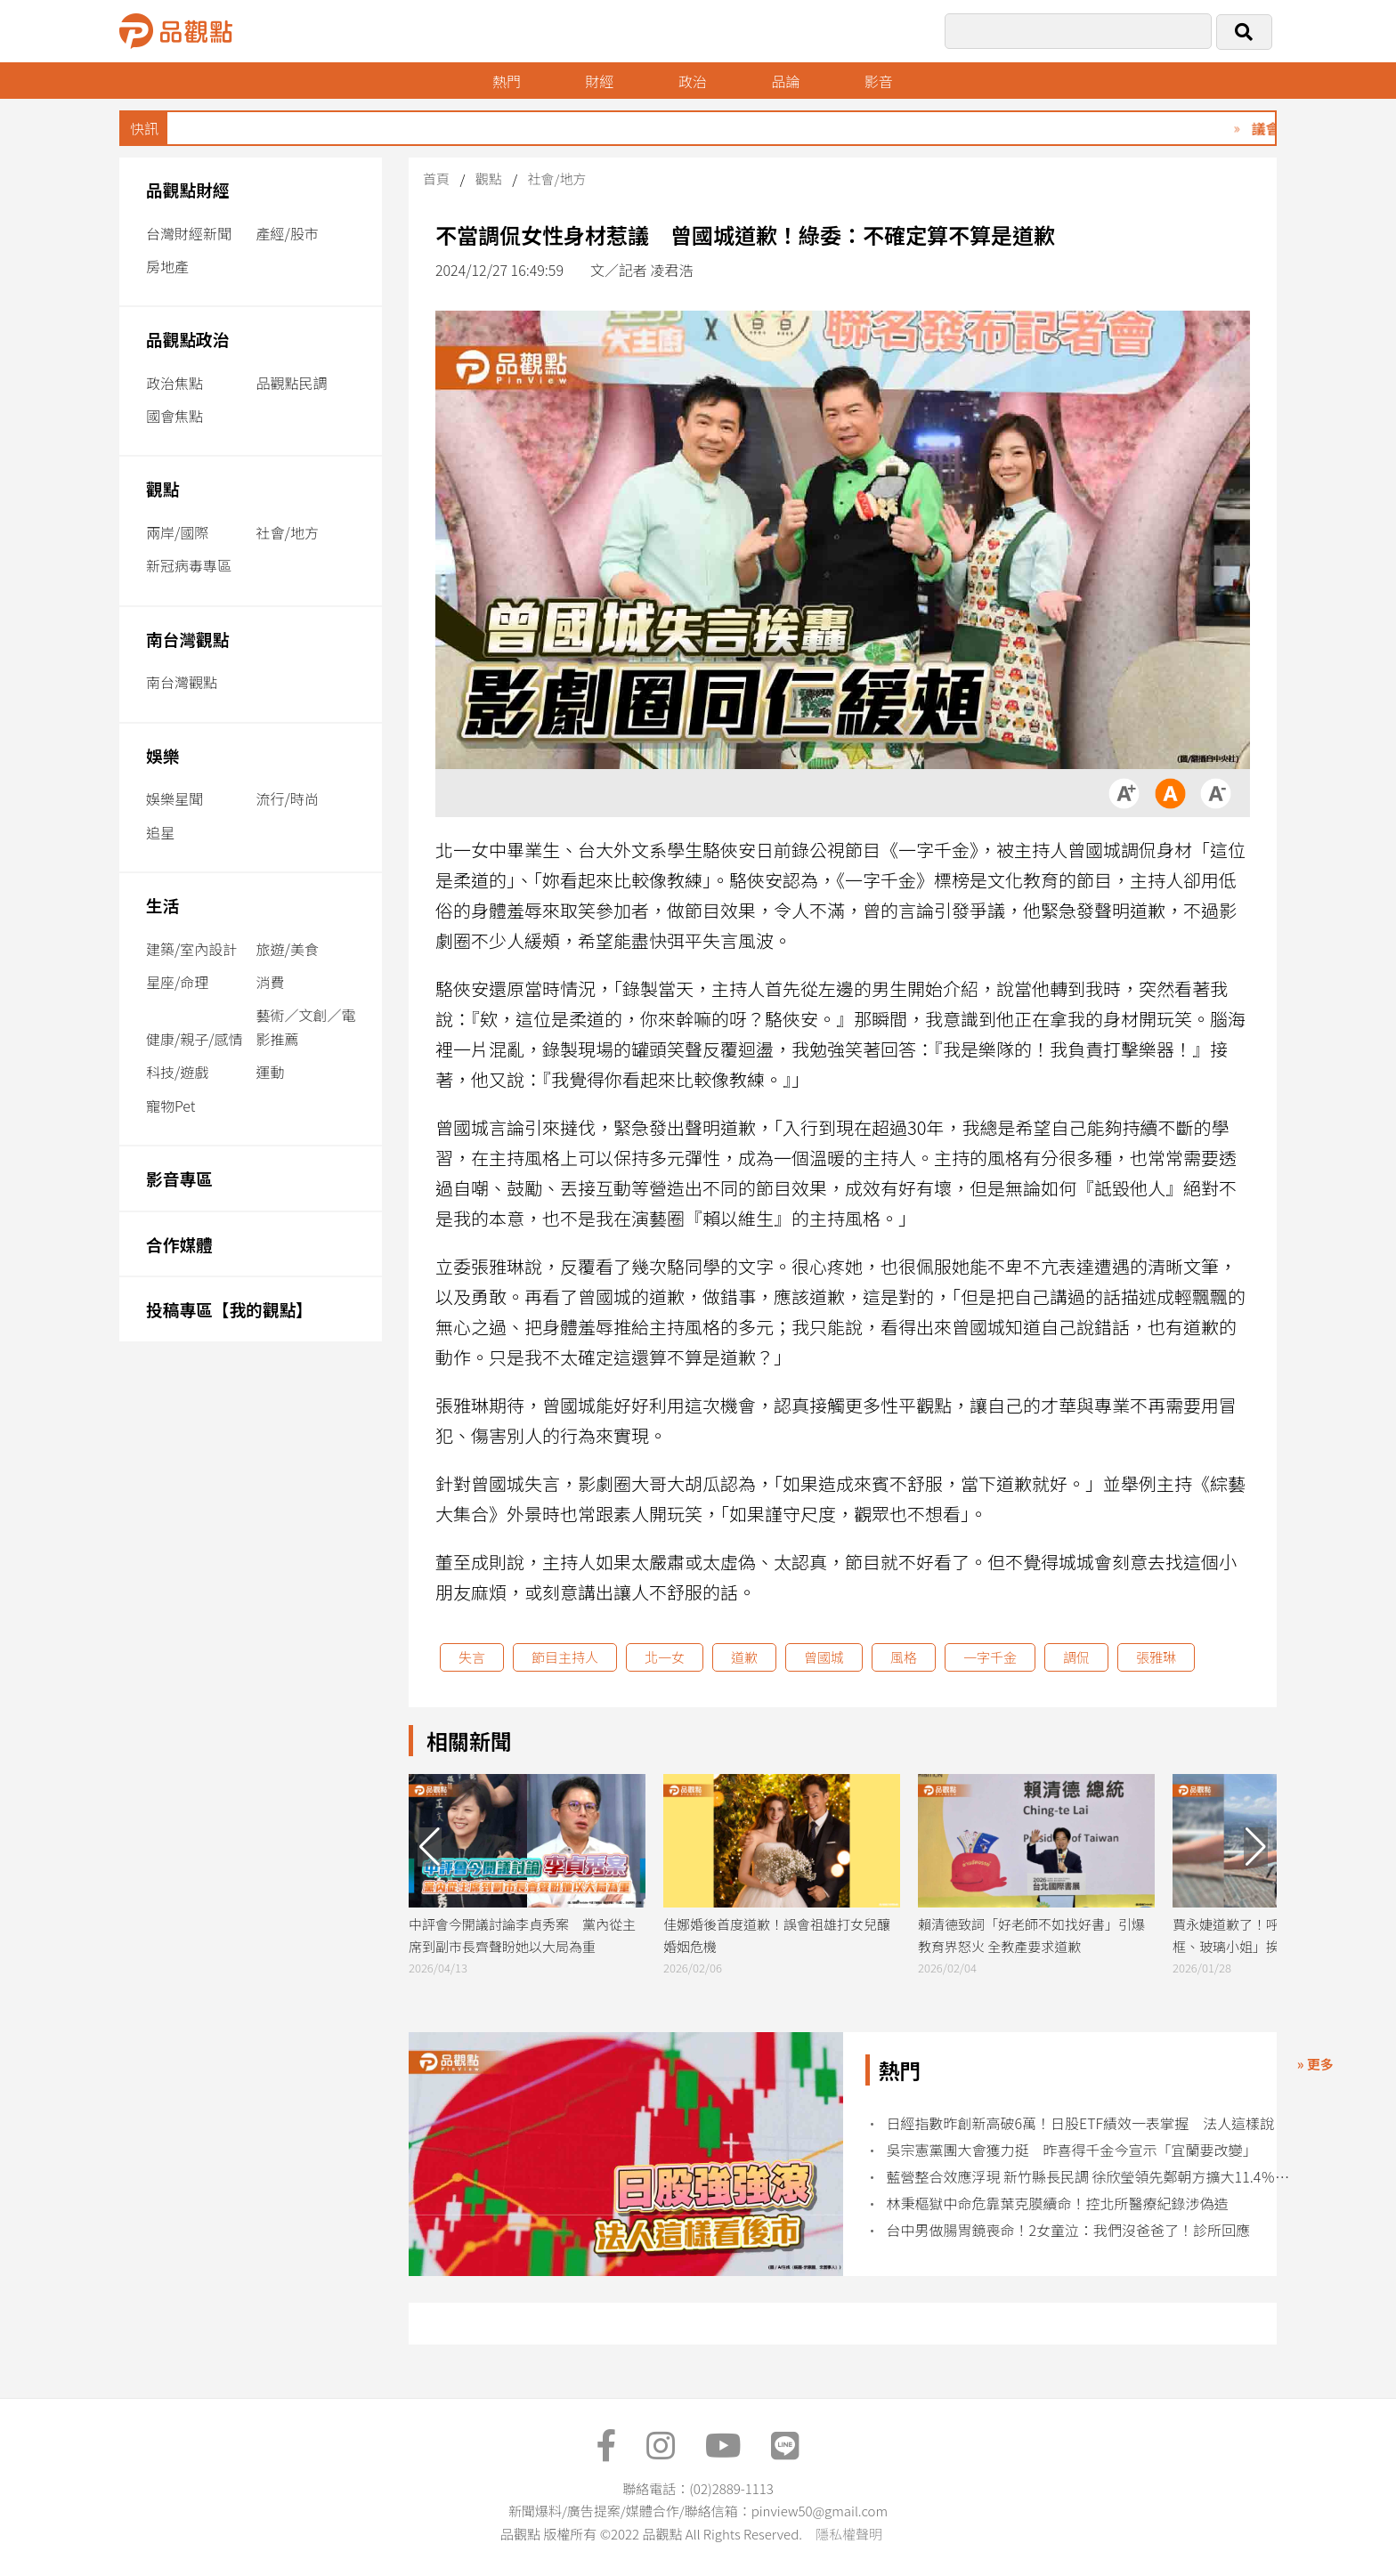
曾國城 (824, 1657)
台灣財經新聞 (188, 233)
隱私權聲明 (849, 2533)
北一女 (665, 1657)
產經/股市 (287, 233)
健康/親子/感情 (194, 1038)
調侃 (1076, 1657)
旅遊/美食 (287, 949)
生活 (162, 905)
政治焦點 (174, 382)
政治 (692, 81)
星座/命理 (177, 981)
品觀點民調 (292, 382)
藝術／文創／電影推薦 (306, 1026)
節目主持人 (565, 1657)
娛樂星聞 (174, 798)
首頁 (436, 178)
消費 (270, 981)
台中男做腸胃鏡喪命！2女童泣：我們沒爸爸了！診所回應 (1069, 2230)
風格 (903, 1657)
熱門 (506, 81)
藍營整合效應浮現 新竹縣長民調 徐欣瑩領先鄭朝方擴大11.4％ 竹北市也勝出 (1090, 2176)
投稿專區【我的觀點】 (229, 1309)
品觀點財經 (188, 189)
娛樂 (162, 755)
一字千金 (990, 1657)
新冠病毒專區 (188, 565)
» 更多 (1315, 2063)
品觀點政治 (188, 339)
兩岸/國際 (177, 532)
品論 (785, 81)
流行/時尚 (287, 798)
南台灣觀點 (188, 639)
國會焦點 (174, 415)
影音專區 (179, 1178)
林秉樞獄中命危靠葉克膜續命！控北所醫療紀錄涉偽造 (1058, 2203)
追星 (160, 832)
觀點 (162, 488)
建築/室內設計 (191, 949)
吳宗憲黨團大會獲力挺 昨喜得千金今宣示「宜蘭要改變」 (1072, 2150)
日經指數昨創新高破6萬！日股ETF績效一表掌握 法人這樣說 (1081, 2123)
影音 (878, 81)
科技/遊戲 (177, 1071)
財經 (599, 81)
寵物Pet (170, 1105)
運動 (270, 1071)
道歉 (744, 1657)
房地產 (167, 266)
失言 (472, 1657)
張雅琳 (1156, 1657)
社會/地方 (287, 532)
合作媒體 (179, 1244)
